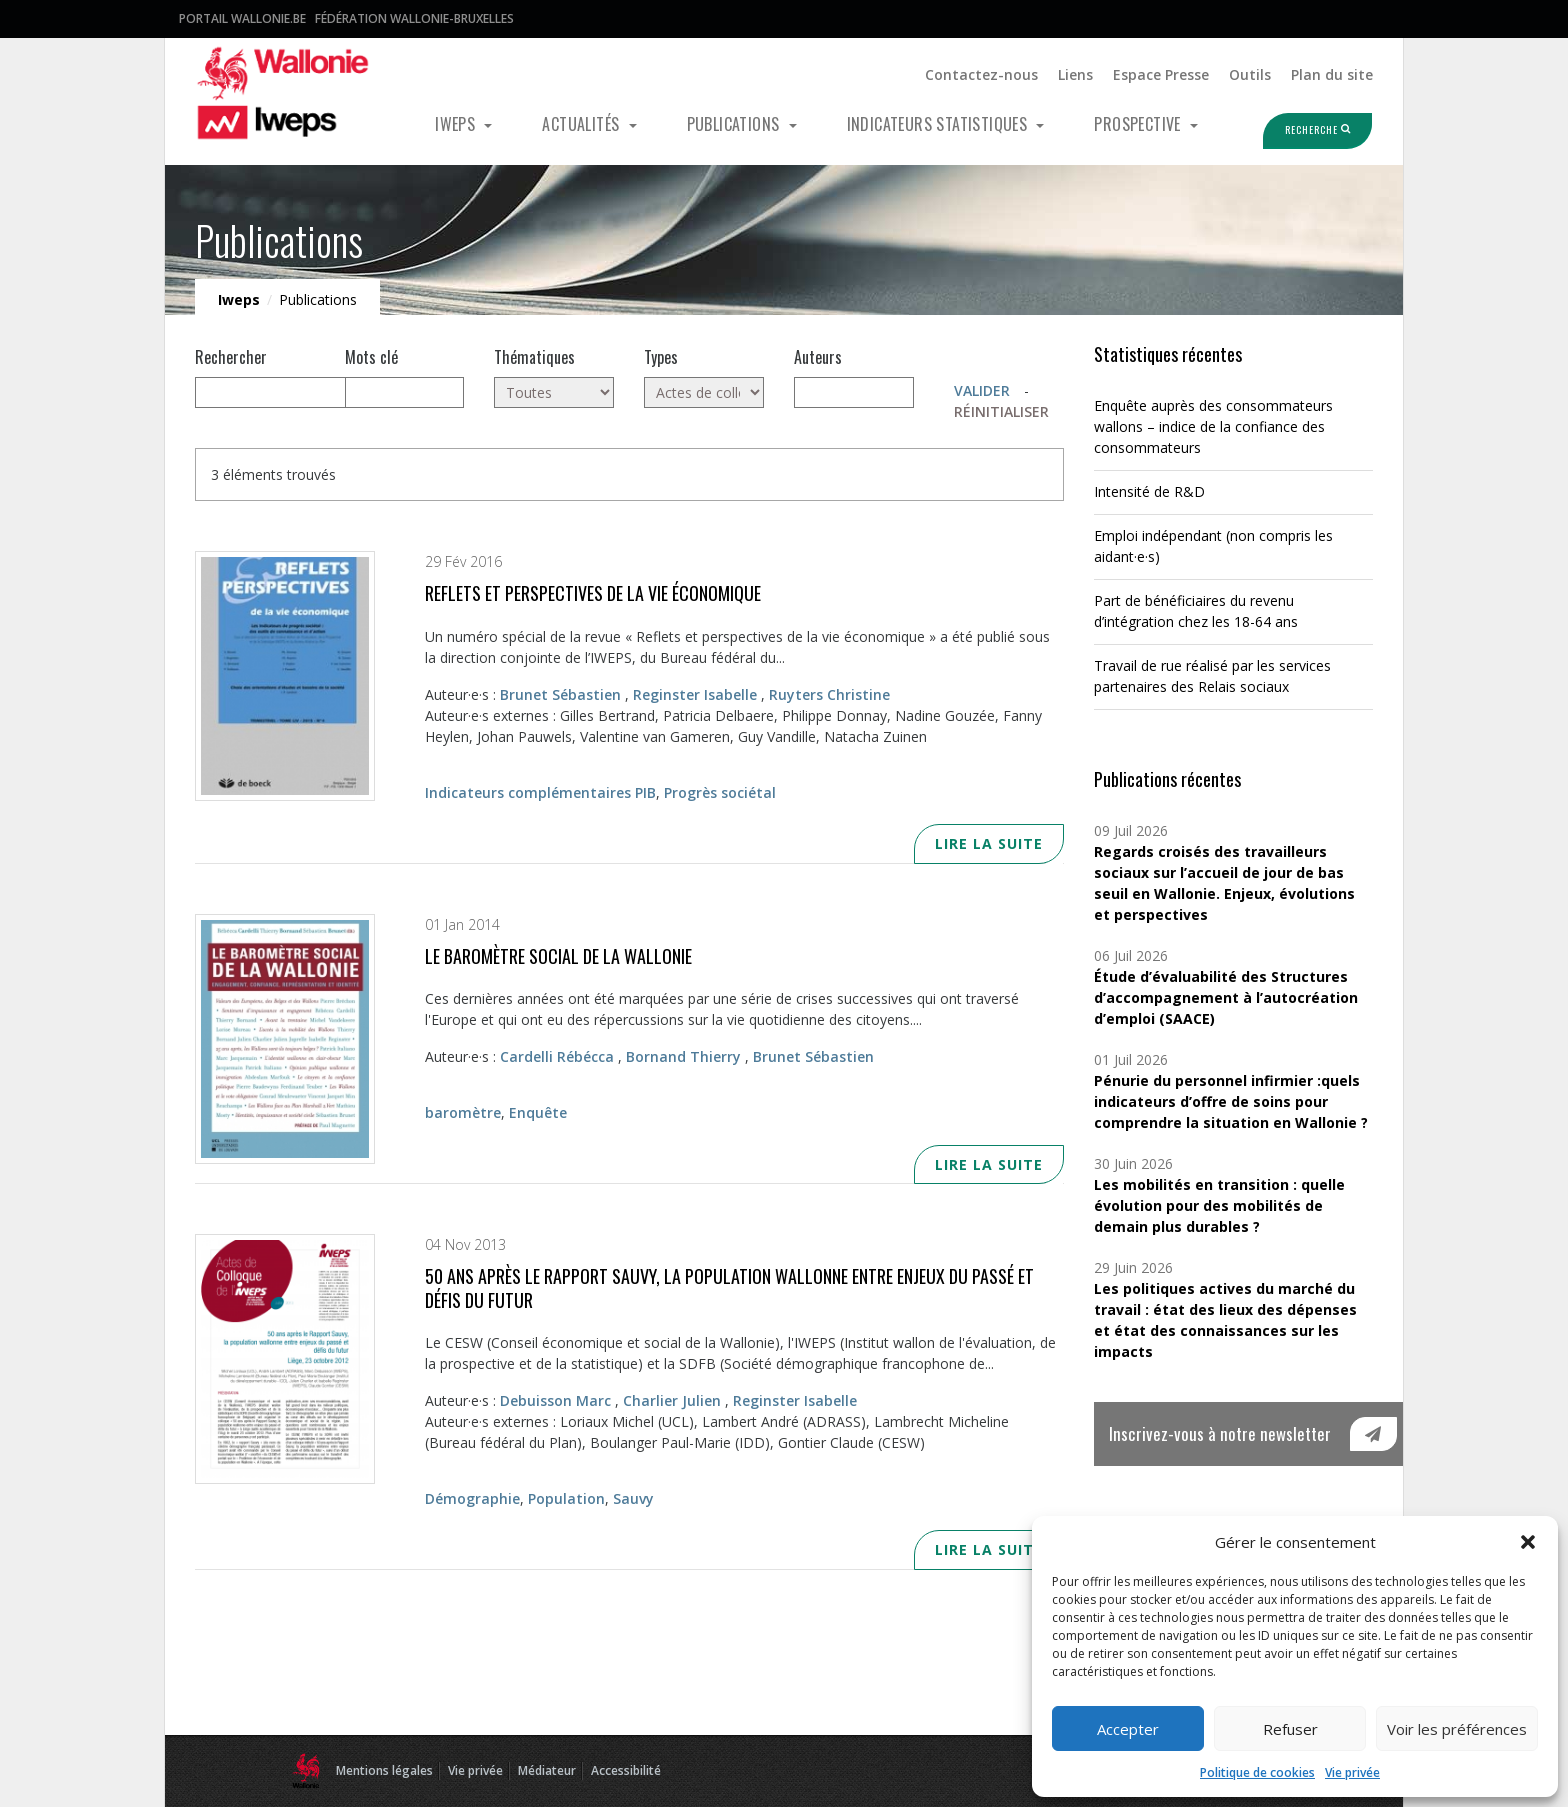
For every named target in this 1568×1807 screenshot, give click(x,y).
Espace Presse (1161, 74)
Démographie (472, 1498)
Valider (982, 390)
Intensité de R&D (1149, 491)
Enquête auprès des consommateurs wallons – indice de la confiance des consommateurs (1213, 426)
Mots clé (371, 357)
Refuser (1290, 1729)
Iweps (457, 124)
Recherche (1298, 130)
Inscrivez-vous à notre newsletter (1220, 1433)
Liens (1075, 74)
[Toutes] (554, 392)
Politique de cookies (1257, 1772)
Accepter (1128, 1729)
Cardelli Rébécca (557, 1056)
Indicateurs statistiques (939, 124)
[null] (315, 392)
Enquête (538, 1112)
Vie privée (1352, 1772)
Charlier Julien (672, 1400)
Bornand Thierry (683, 1056)
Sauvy (633, 1498)
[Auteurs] (854, 392)
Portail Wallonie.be (242, 18)
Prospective (1139, 124)
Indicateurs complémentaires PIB (540, 792)
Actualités (582, 124)
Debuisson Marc (555, 1400)
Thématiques (534, 357)
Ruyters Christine (829, 694)
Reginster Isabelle (695, 694)
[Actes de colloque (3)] (704, 392)
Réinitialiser (1001, 411)
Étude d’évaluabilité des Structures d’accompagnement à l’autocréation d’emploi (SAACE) (1226, 997)
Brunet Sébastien (560, 694)
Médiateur (547, 1770)
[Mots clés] (405, 392)
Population (566, 1498)
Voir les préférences (1457, 1729)
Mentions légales (384, 1770)
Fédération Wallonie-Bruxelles (414, 18)
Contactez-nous (981, 74)
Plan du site (1332, 74)
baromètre (463, 1112)
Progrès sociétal (720, 792)
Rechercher (231, 357)
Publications (735, 124)
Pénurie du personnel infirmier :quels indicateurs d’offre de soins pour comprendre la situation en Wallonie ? (1231, 1101)
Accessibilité (626, 1770)
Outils (1250, 74)
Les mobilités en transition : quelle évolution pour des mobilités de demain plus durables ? (1219, 1205)
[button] (1528, 1542)
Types (661, 357)
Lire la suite (989, 843)
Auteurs (818, 357)
